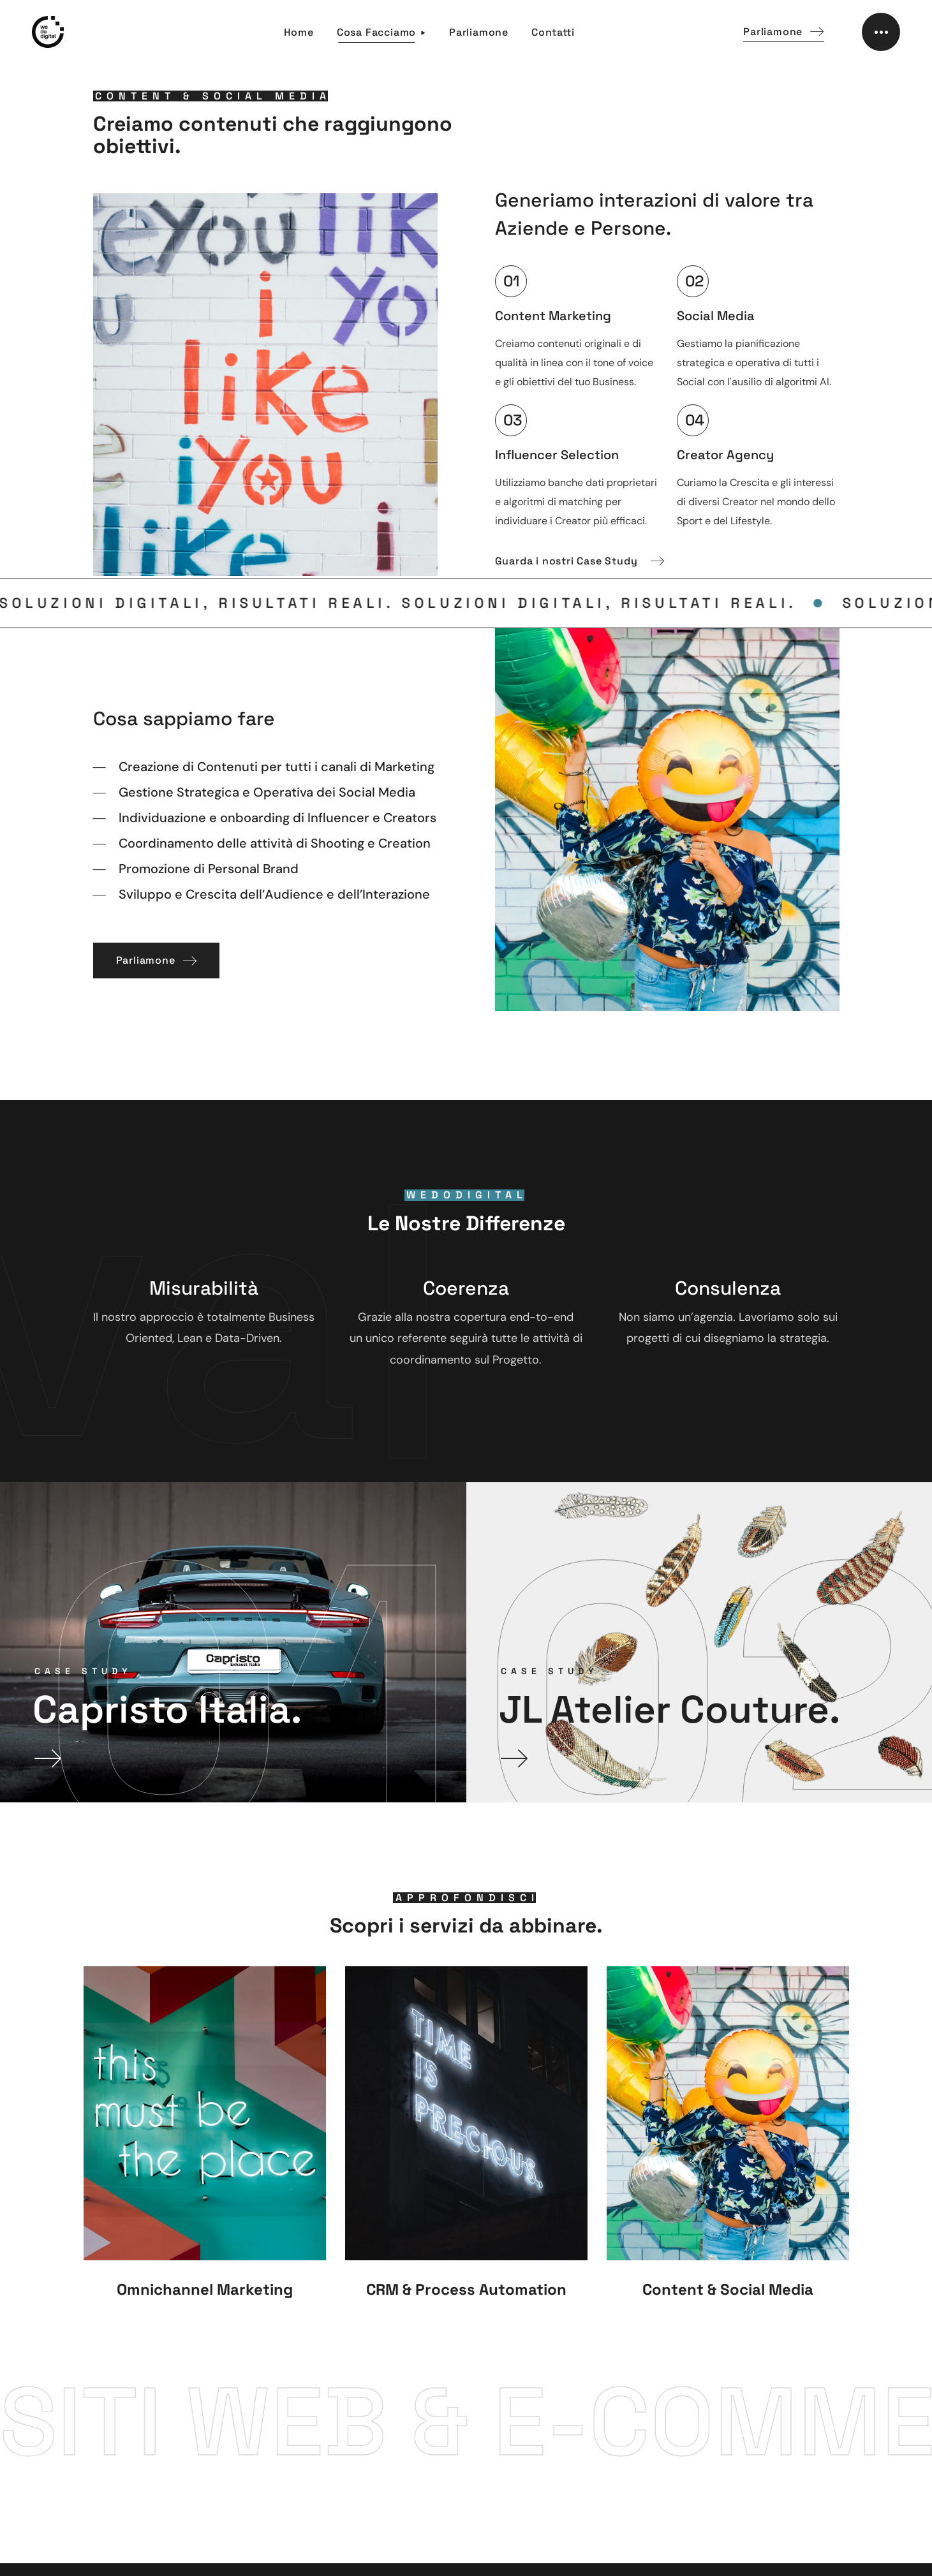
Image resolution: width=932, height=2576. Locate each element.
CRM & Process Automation (466, 2289)
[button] (783, 32)
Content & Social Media (727, 2289)
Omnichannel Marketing (205, 2289)
